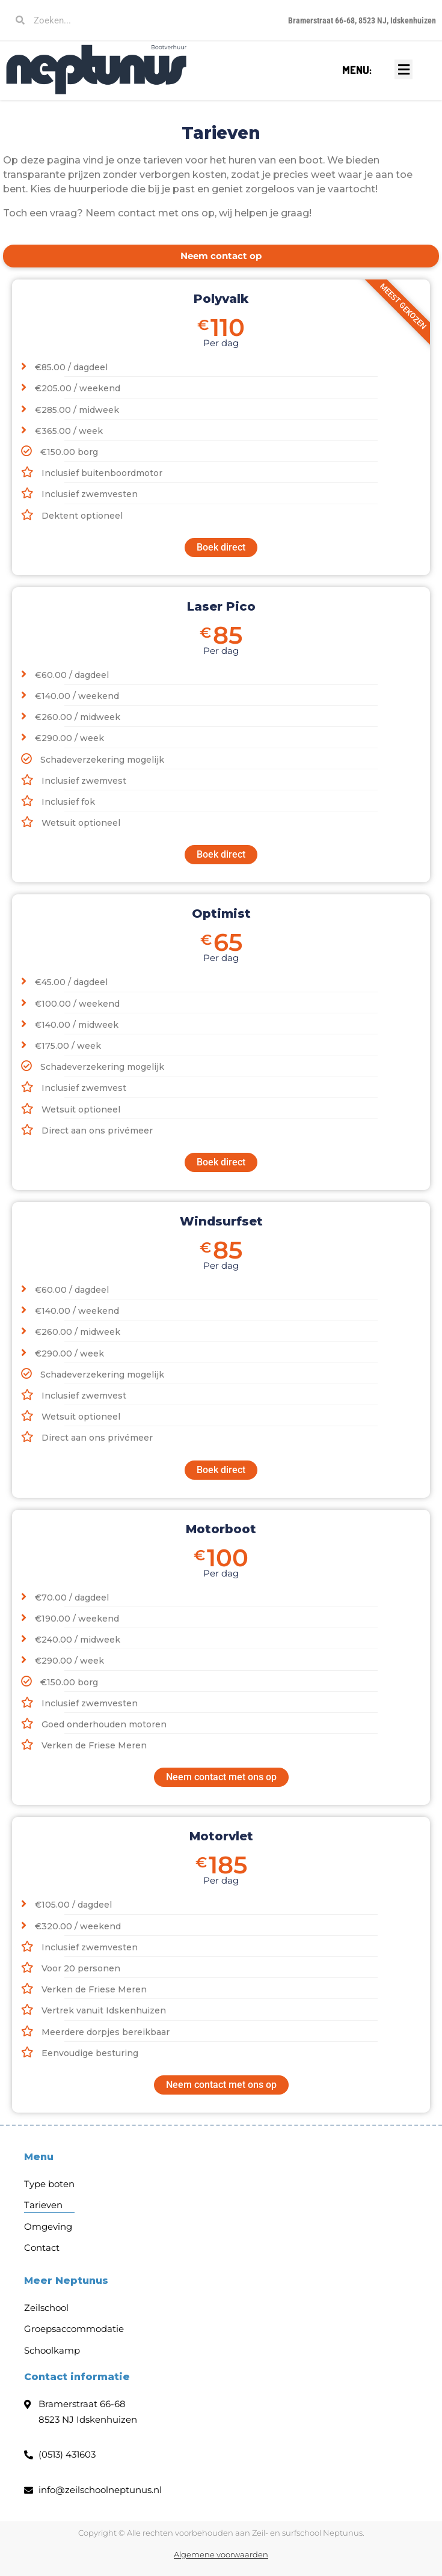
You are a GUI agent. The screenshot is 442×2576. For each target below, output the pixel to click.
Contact (42, 2247)
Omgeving (48, 2226)
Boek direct (221, 547)
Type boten (49, 2184)
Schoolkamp (52, 2350)
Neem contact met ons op (221, 1777)
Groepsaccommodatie (74, 2328)
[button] (403, 69)
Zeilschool (46, 2307)
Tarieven (43, 2205)
